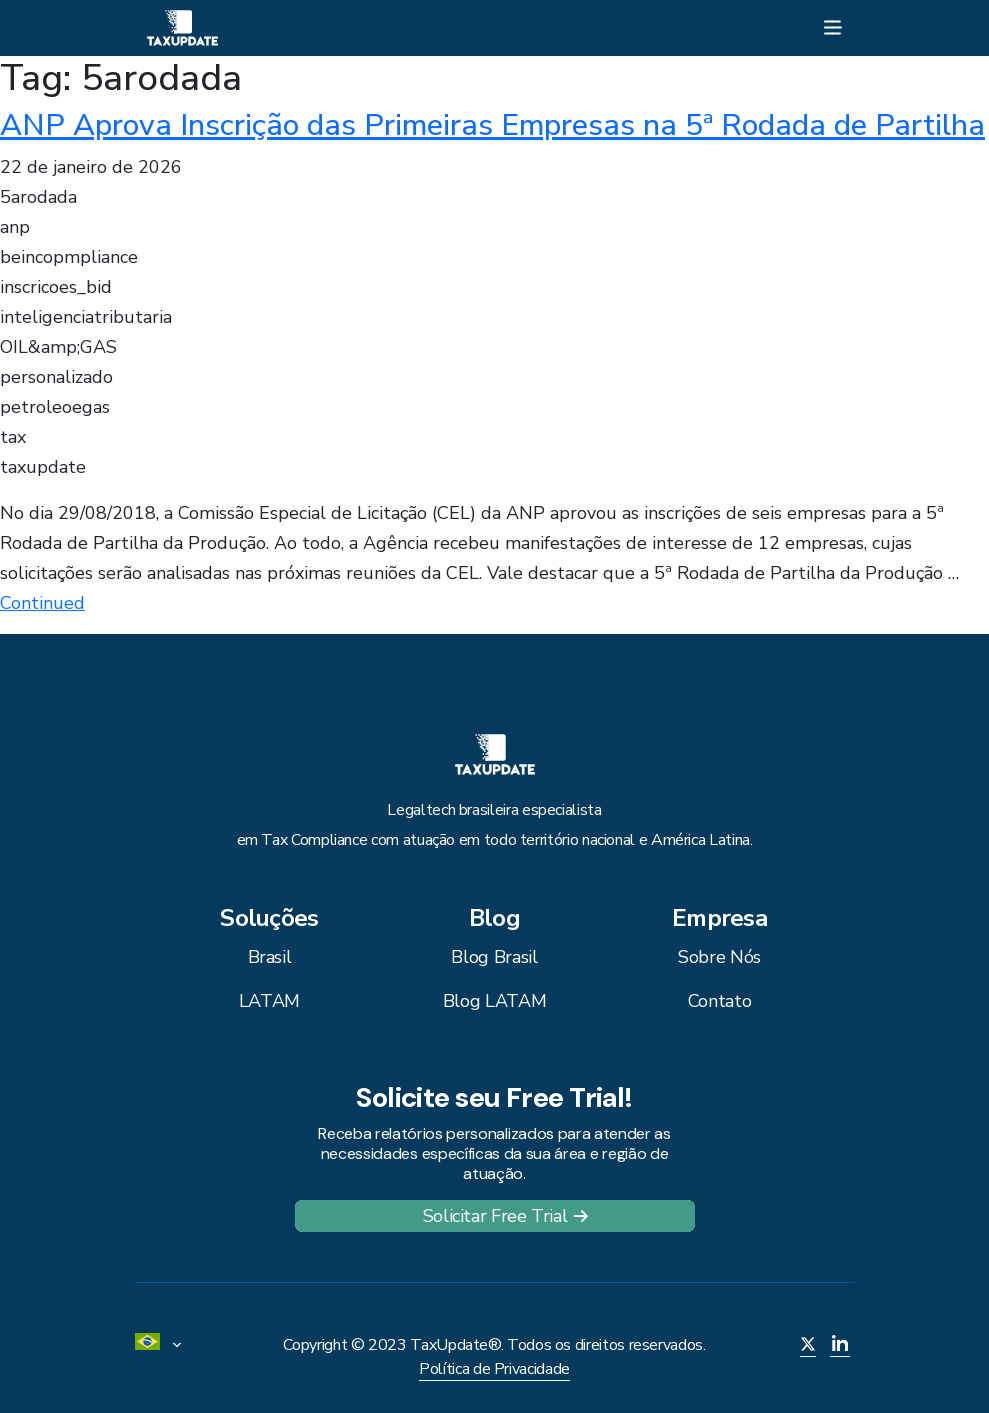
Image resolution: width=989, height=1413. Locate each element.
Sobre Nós (719, 957)
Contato (719, 1001)
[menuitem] (165, 1345)
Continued (42, 603)
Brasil (270, 957)
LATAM (269, 1001)
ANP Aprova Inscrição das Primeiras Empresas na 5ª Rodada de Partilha (492, 125)
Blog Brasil (494, 957)
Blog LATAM (494, 1001)
